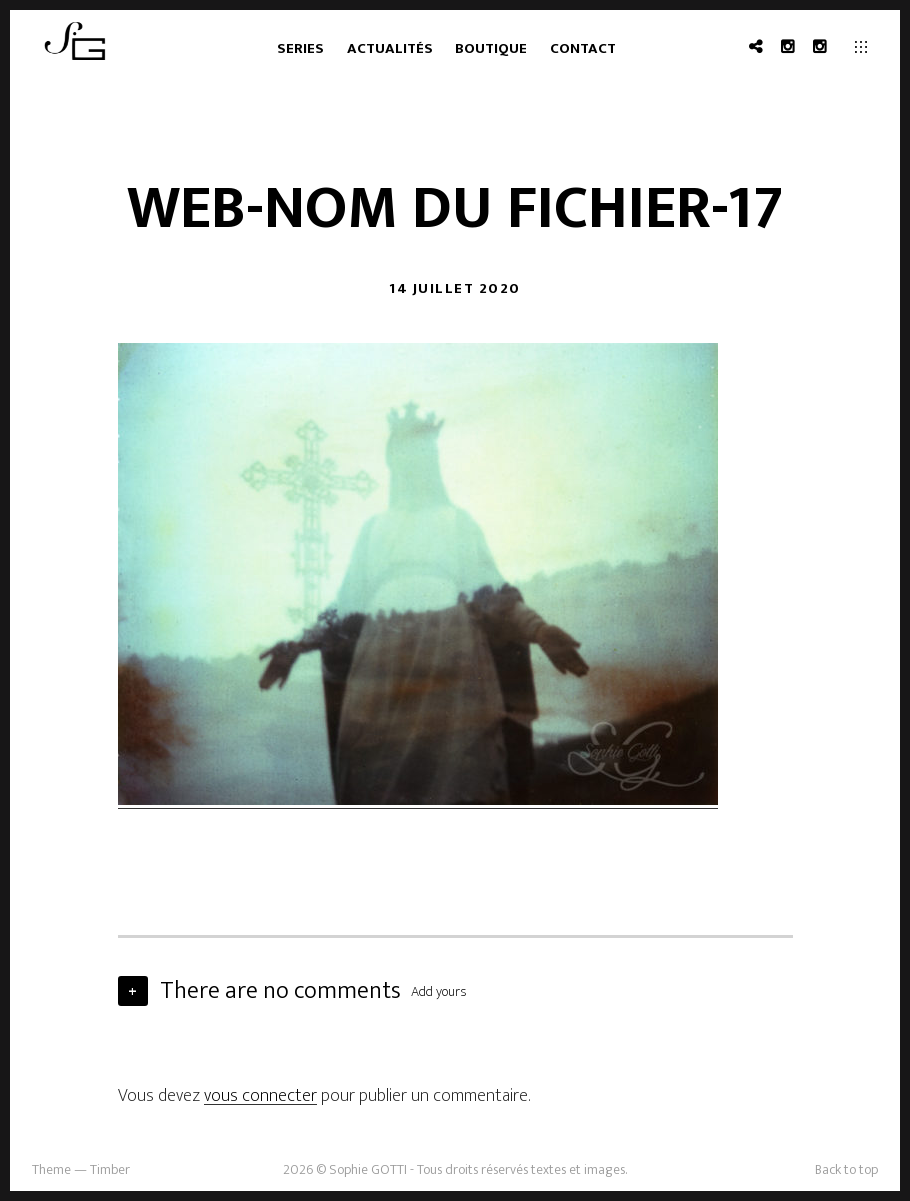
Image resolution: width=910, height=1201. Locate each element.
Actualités (390, 48)
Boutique (491, 48)
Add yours (439, 991)
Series (300, 48)
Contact (583, 48)
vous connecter (260, 1096)
